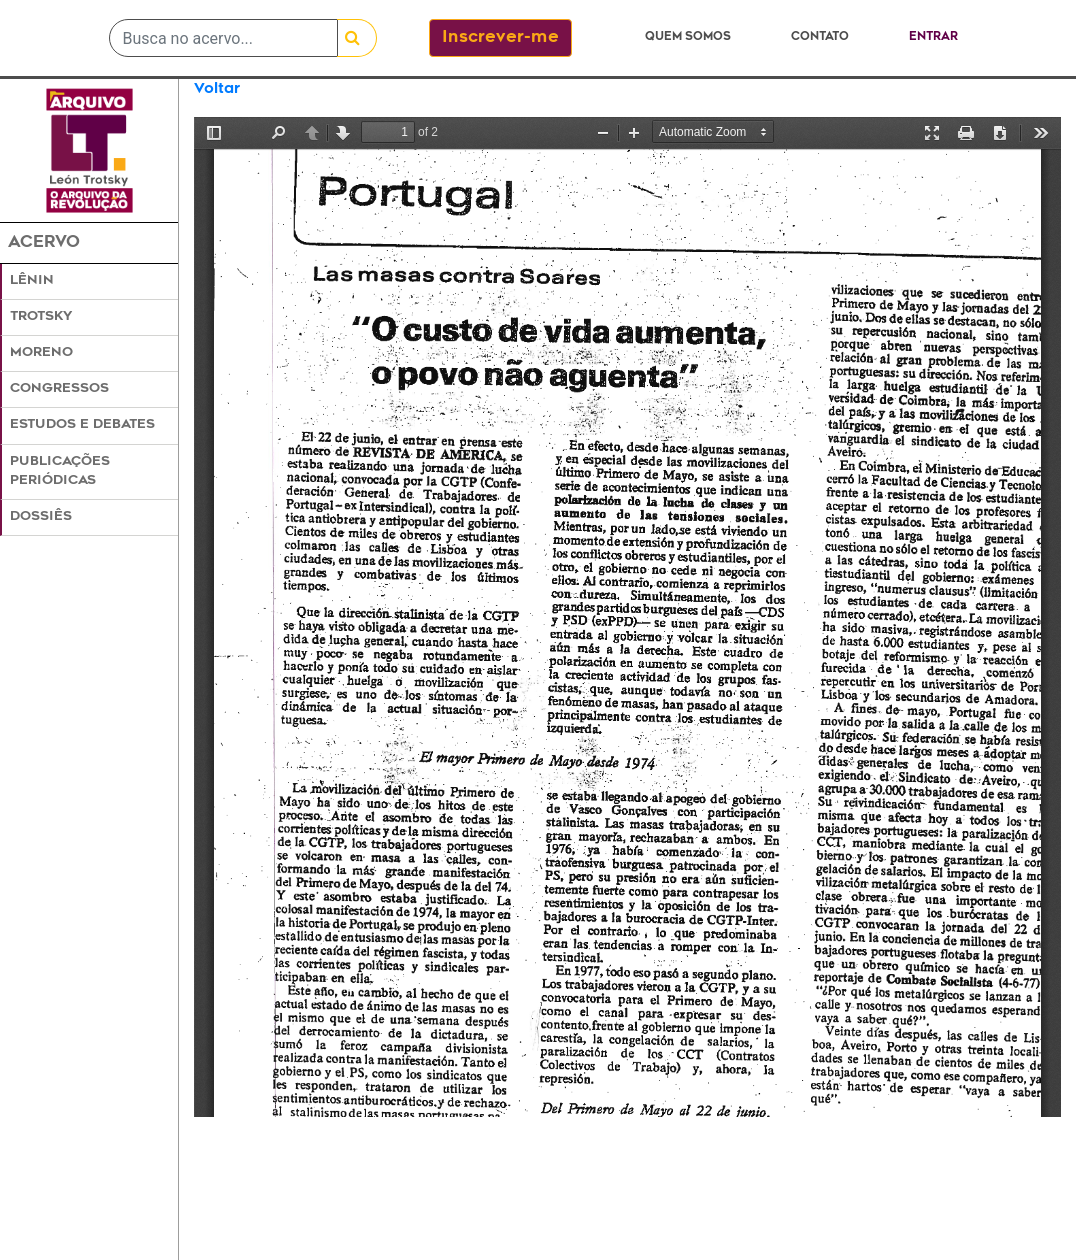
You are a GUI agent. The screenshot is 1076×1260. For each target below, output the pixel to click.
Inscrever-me (500, 38)
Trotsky (41, 317)
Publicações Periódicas (60, 471)
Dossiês (41, 517)
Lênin (32, 281)
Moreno (41, 353)
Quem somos (688, 37)
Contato (820, 37)
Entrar (933, 37)
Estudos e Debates (82, 425)
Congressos (59, 389)
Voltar (217, 89)
